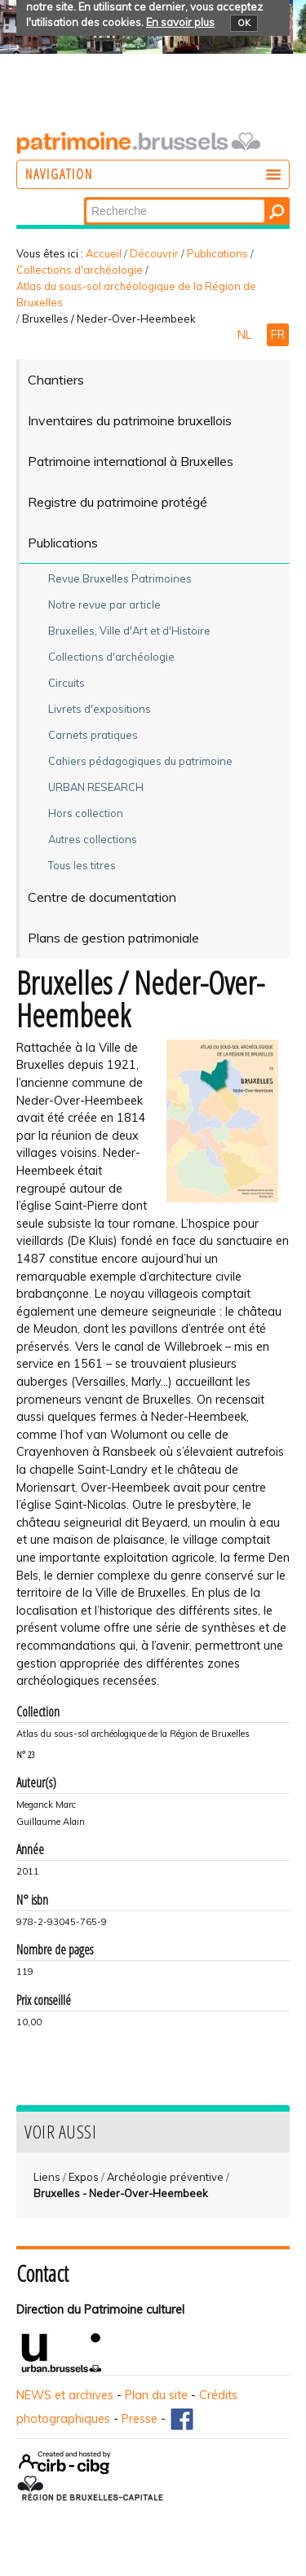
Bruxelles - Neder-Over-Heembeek (120, 2193)
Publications (217, 253)
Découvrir (154, 253)
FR (278, 334)
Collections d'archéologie (79, 269)
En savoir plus (180, 22)
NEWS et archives (64, 2395)
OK (244, 23)
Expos (84, 2176)
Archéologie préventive (165, 2176)
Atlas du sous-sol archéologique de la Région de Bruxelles (136, 294)
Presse (139, 2418)
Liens (46, 2176)
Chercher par (85, 198)
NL (246, 334)
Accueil (104, 253)
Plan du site (156, 2395)
